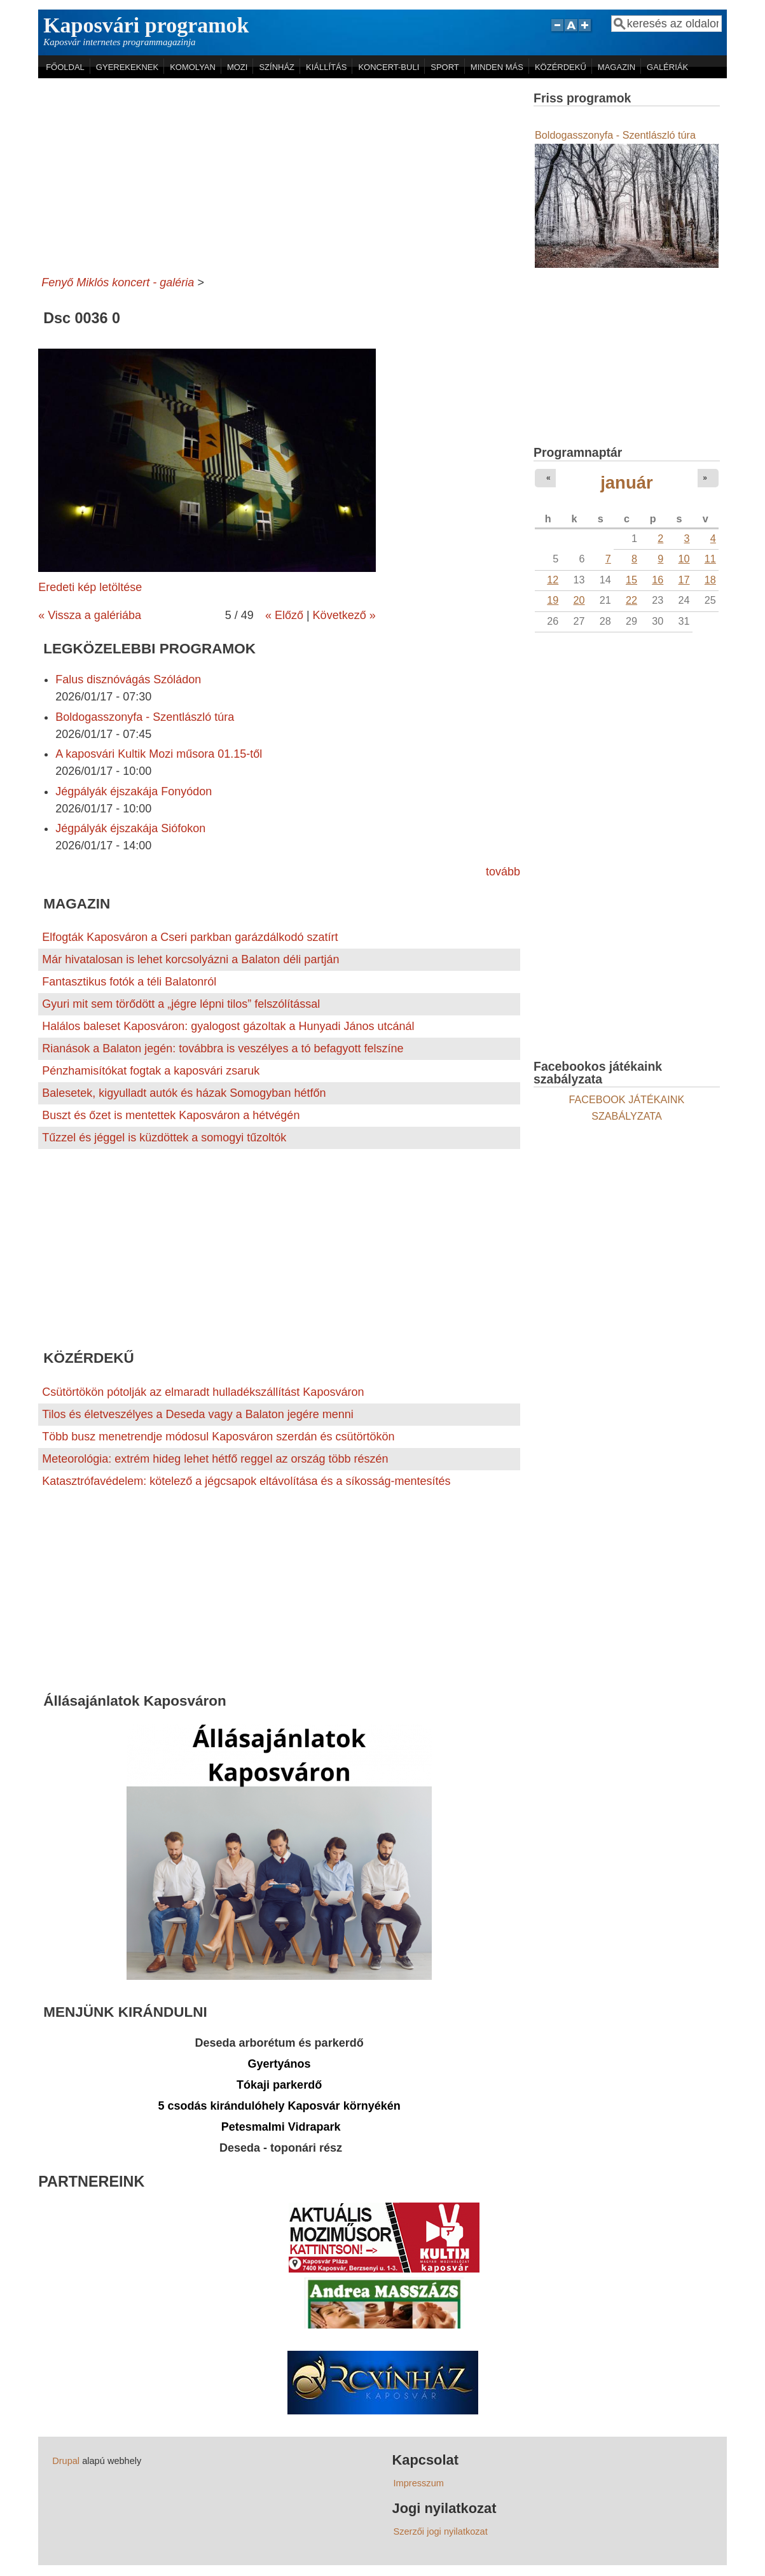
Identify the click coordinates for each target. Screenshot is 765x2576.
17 (684, 579)
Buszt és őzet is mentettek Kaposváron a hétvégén (171, 1115)
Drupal (65, 2461)
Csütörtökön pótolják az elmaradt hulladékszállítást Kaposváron (203, 1392)
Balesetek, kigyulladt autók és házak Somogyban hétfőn (184, 1093)
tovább (503, 871)
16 (657, 579)
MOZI (237, 67)
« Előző (284, 615)
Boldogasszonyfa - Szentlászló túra (144, 717)
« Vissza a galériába (89, 615)
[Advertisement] (279, 174)
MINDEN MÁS (497, 67)
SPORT (445, 67)
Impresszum (419, 2483)
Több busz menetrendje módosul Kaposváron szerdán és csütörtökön (218, 1436)
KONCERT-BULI (388, 67)
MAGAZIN (616, 67)
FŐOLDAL (65, 67)
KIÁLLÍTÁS (326, 67)
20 (579, 600)
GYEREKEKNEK (127, 67)
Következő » (344, 615)
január (626, 482)
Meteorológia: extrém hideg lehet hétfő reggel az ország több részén (215, 1458)
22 (631, 600)
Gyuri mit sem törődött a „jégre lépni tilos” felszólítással (181, 1004)
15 (631, 579)
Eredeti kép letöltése (90, 587)
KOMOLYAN (193, 67)
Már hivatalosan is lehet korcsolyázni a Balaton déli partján (190, 959)
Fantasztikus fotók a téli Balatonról (129, 981)
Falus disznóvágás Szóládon (128, 679)
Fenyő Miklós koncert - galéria (117, 282)
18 (710, 579)
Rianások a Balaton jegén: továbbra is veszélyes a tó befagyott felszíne (222, 1048)
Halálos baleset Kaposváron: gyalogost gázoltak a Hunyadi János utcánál (228, 1026)
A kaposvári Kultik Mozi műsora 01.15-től (158, 754)
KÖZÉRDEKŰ (560, 67)
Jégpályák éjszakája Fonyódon (133, 791)
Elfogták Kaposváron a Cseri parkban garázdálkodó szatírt (190, 937)
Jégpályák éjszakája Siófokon (130, 828)
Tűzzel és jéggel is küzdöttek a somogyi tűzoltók (164, 1137)
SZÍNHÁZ (276, 67)
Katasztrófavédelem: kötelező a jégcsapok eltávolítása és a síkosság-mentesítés (246, 1481)
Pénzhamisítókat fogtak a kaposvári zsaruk (150, 1070)
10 (684, 558)
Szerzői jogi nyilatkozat (441, 2531)
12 (552, 579)
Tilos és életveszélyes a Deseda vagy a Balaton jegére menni (198, 1414)
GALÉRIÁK (667, 67)
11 (710, 558)
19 (552, 600)
